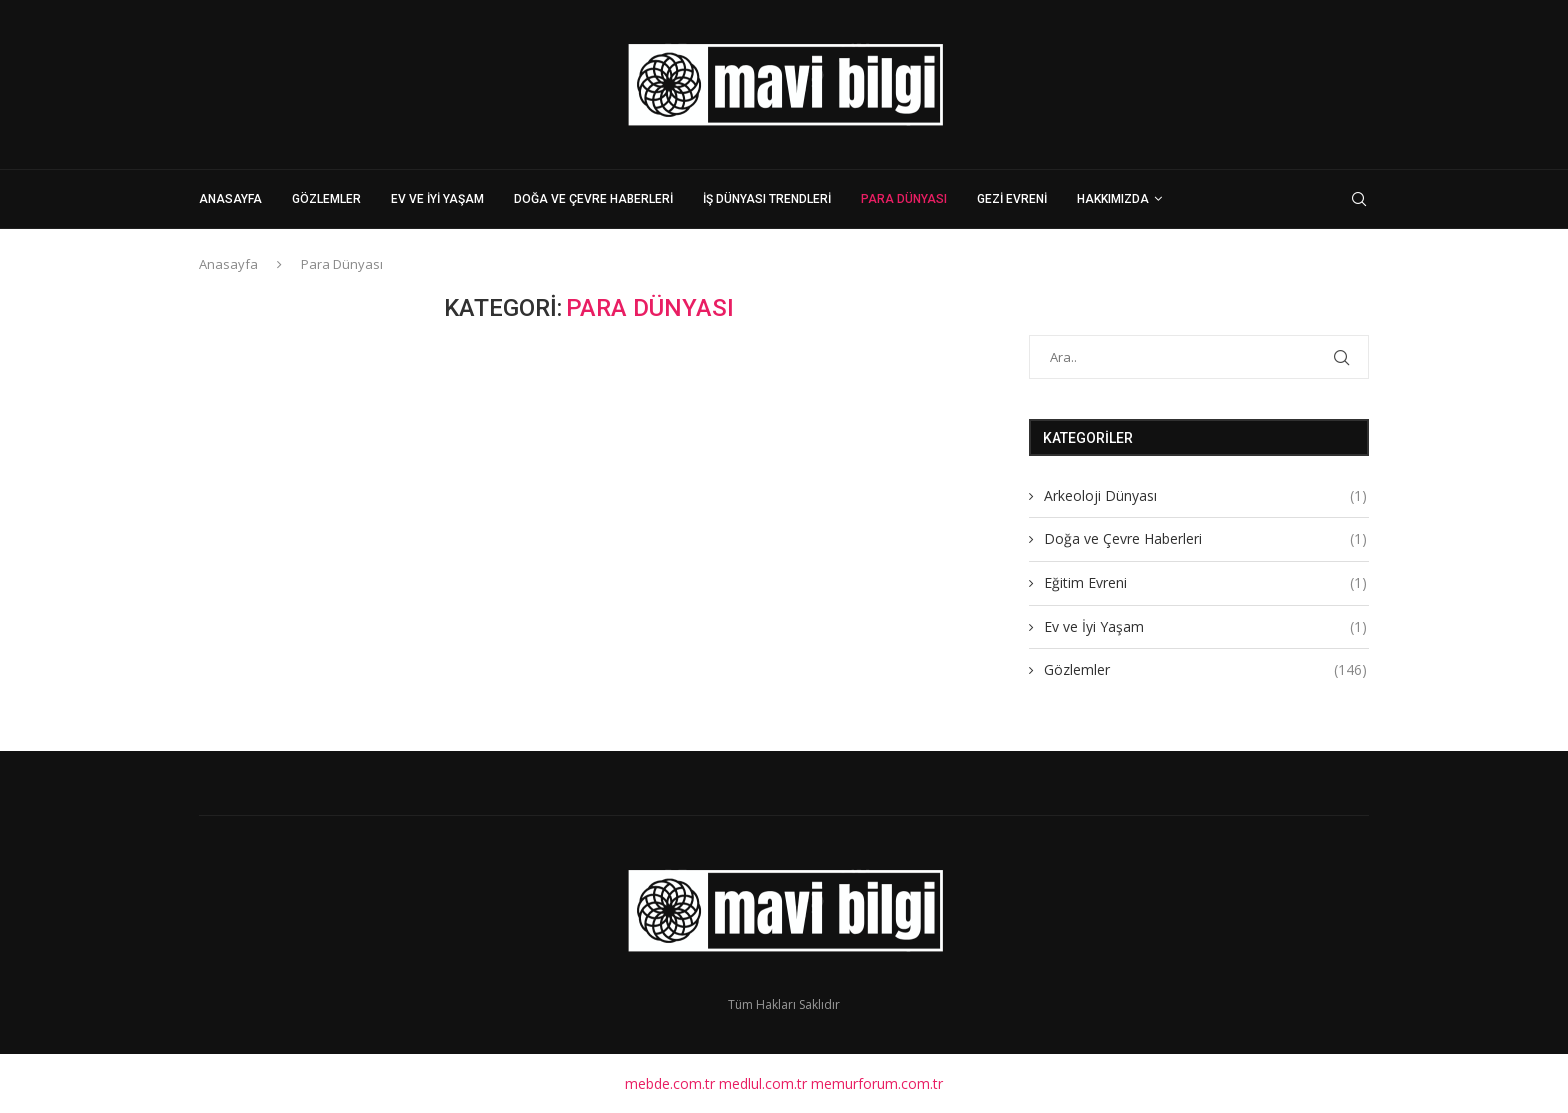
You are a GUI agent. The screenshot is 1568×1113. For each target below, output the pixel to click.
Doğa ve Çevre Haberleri (593, 199)
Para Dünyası (904, 199)
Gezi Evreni (1012, 199)
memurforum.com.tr (877, 1081)
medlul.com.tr (763, 1081)
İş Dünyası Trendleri (767, 199)
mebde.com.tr (670, 1081)
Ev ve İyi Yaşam (437, 199)
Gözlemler (326, 199)
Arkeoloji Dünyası (1205, 495)
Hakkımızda (1113, 199)
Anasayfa (230, 199)
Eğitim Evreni (1205, 582)
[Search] (1359, 199)
